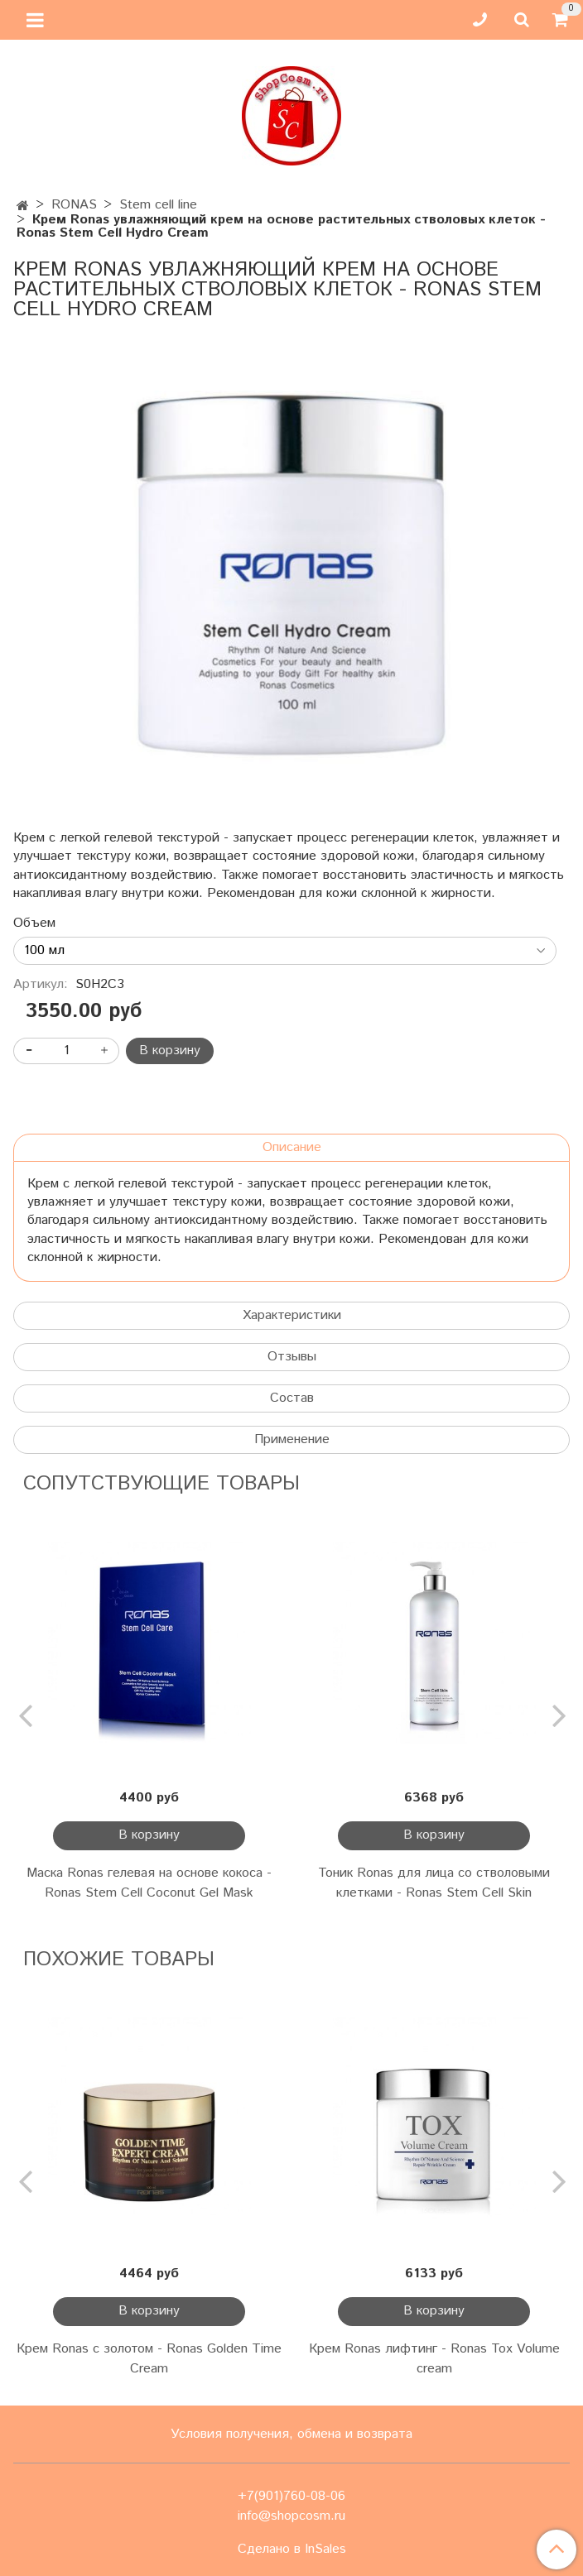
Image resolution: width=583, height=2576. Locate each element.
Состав (292, 1398)
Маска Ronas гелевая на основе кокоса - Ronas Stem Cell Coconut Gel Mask (149, 1883)
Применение (292, 1439)
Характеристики (292, 1315)
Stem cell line (158, 204)
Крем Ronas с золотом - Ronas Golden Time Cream (149, 2358)
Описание (292, 1147)
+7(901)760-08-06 (291, 2496)
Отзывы (291, 1356)
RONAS (74, 204)
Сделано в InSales (292, 2549)
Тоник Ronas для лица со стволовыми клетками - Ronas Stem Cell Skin (434, 1883)
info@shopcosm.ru (291, 2516)
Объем (34, 923)
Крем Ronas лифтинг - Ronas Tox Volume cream (434, 2358)
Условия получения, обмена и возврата (291, 2434)
